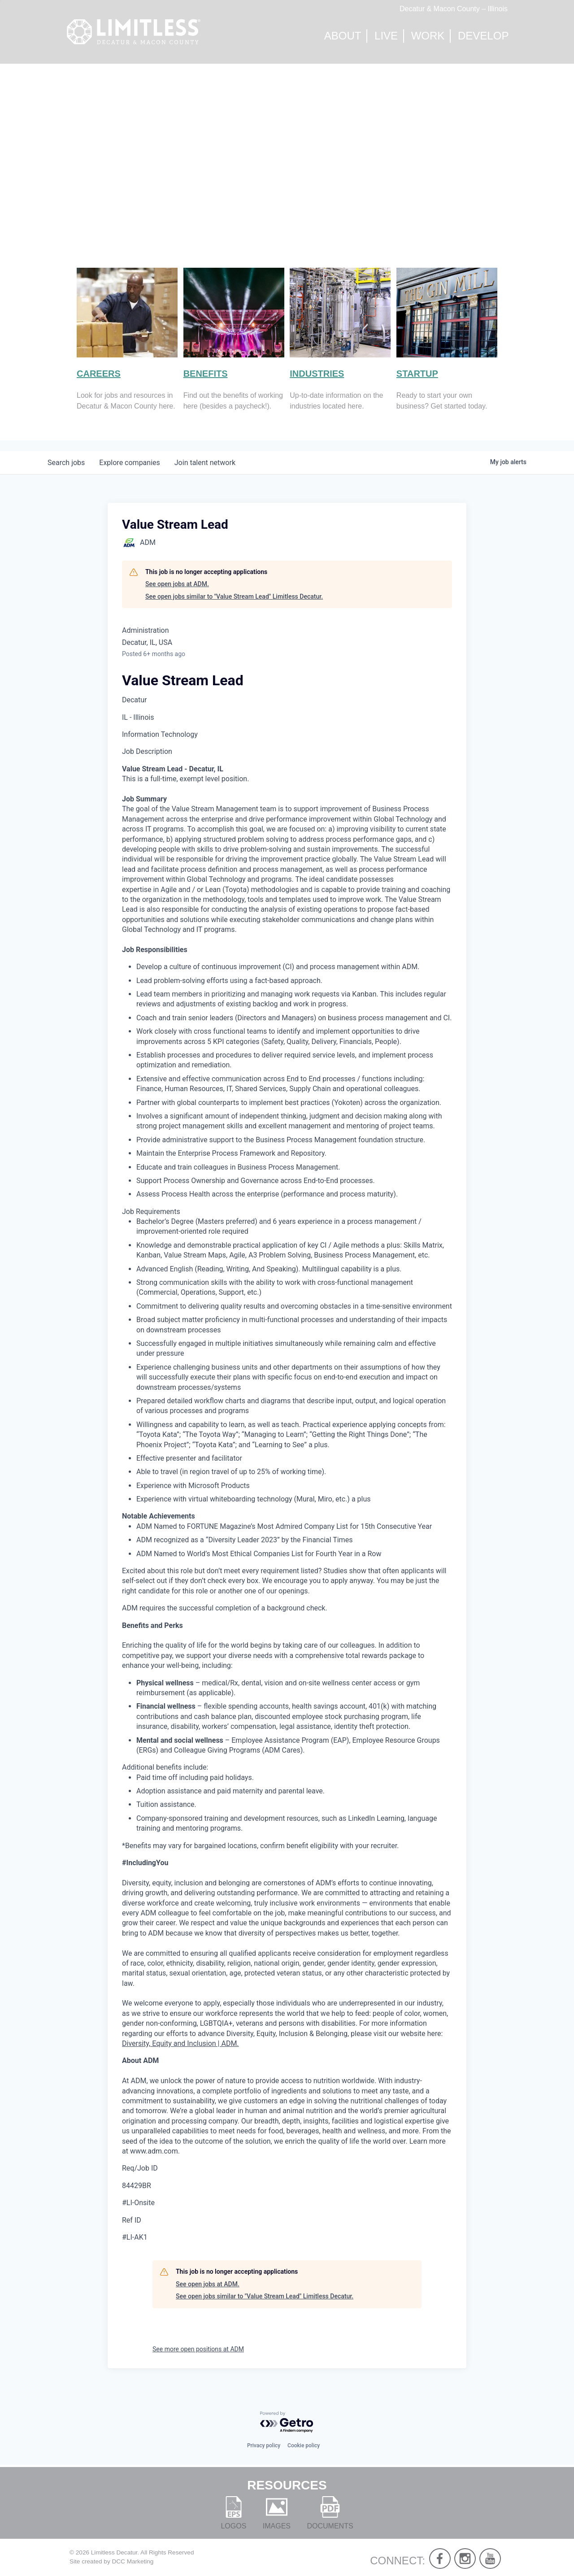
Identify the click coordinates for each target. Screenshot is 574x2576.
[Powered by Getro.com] (287, 2422)
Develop (483, 36)
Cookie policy (303, 2445)
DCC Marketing (132, 2561)
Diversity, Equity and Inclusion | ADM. (180, 2043)
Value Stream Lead (183, 680)
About (342, 36)
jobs (66, 462)
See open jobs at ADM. (177, 583)
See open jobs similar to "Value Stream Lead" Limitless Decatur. (234, 596)
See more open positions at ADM (198, 2349)
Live (386, 36)
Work (428, 36)
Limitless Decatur (114, 2552)
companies (129, 462)
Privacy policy (263, 2445)
